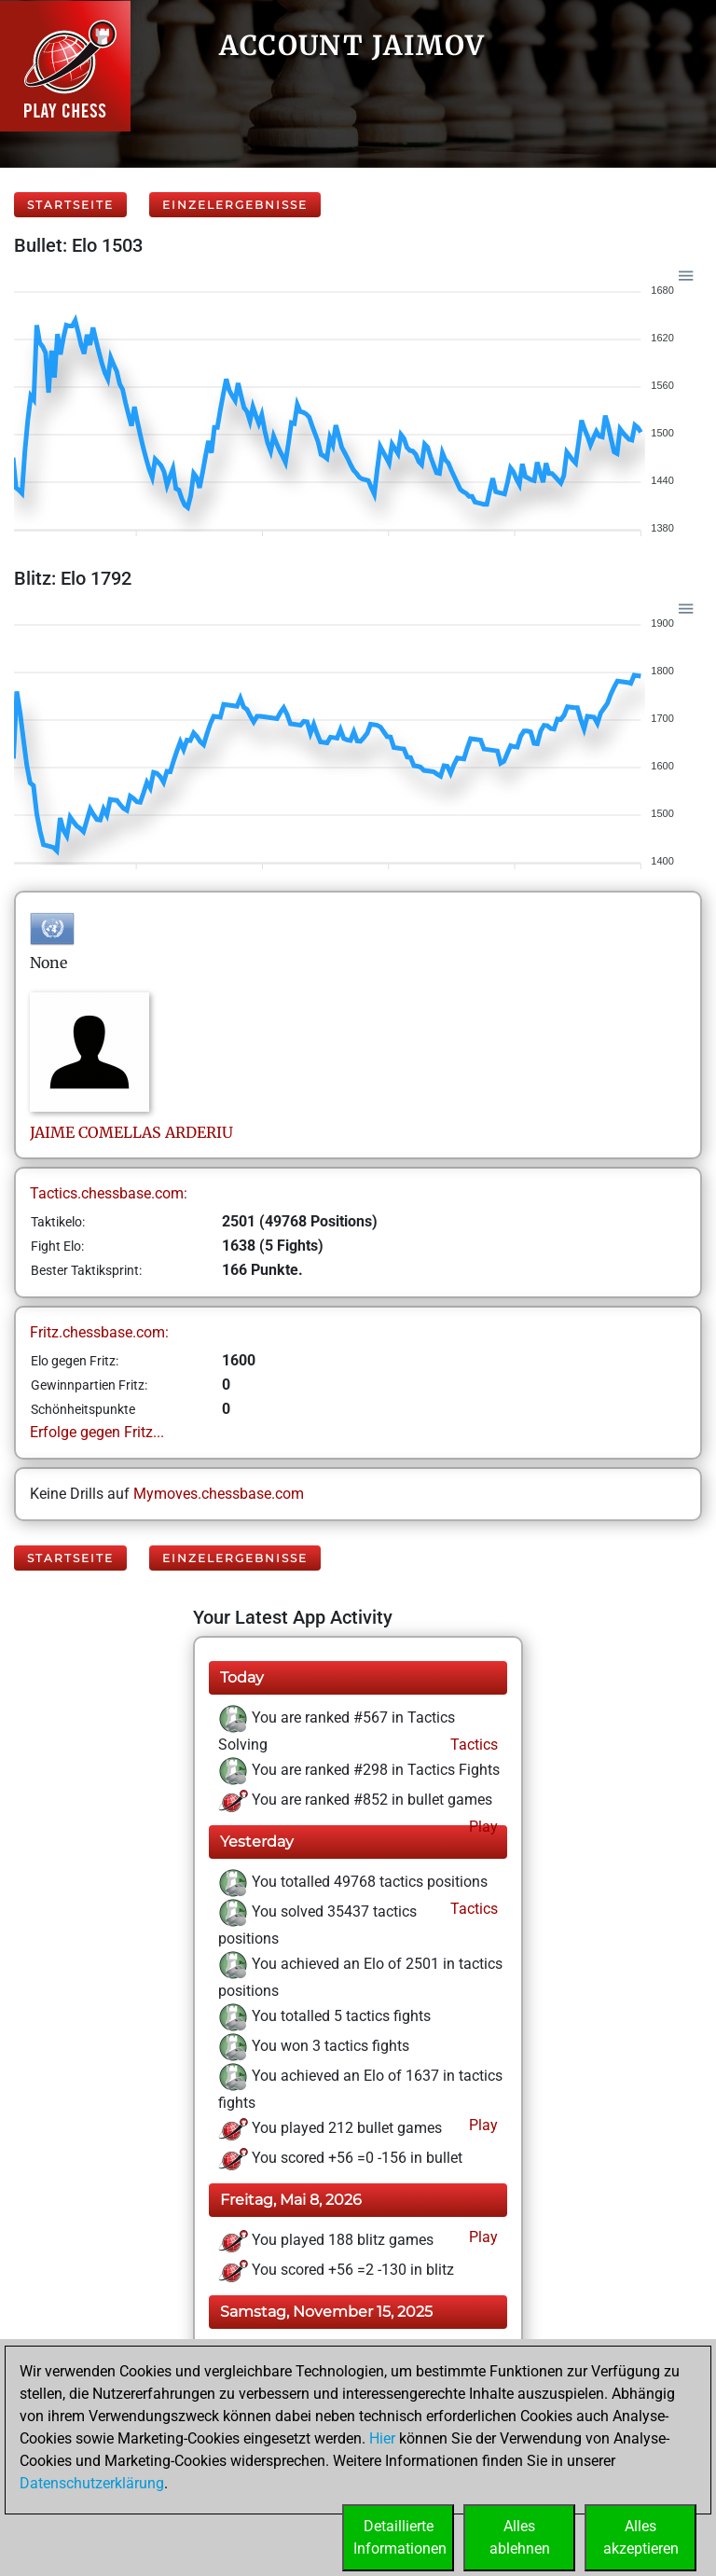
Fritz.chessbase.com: (99, 1332)
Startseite (70, 205)
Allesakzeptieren (641, 2537)
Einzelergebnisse (235, 205)
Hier (382, 2438)
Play (481, 1826)
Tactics (472, 1744)
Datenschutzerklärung (92, 2483)
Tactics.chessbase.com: (108, 1193)
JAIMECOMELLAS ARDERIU (131, 1132)
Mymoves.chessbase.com (218, 1494)
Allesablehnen (519, 2537)
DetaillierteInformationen (400, 2537)
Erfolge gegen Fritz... (97, 1432)
